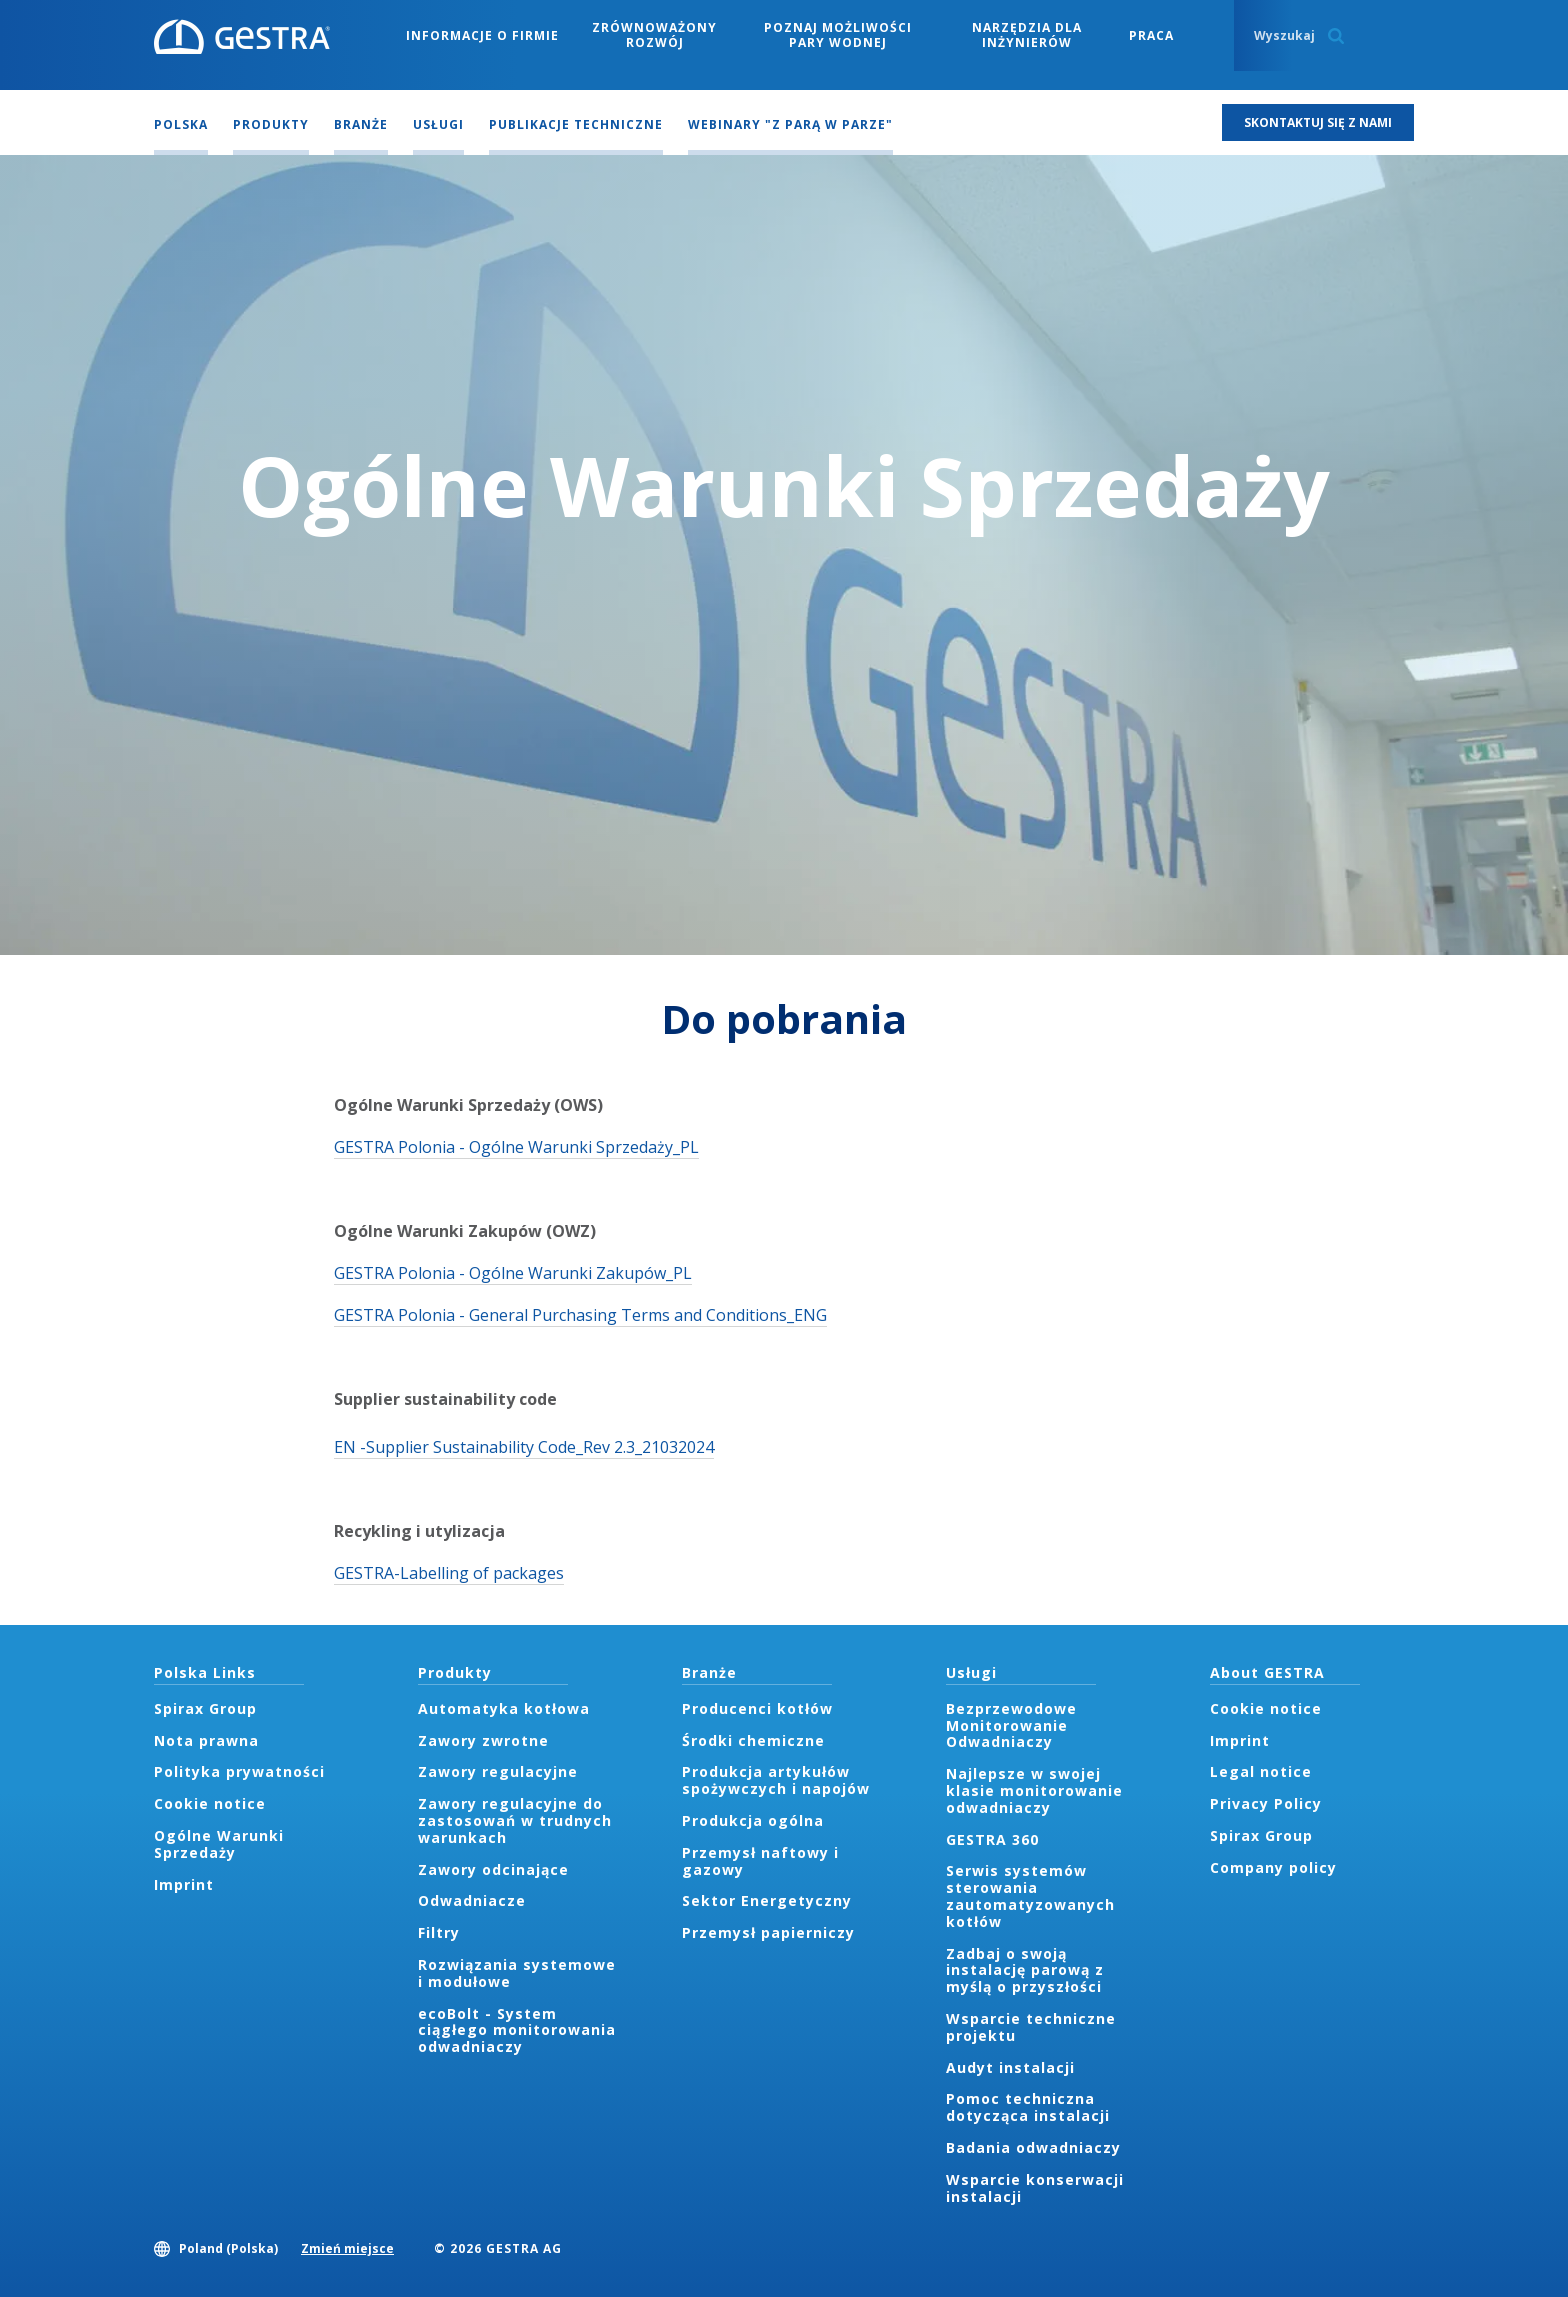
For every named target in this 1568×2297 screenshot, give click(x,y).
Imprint (184, 1884)
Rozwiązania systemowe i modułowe (517, 1973)
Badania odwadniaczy (1033, 2147)
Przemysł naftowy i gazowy (760, 1861)
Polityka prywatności (239, 1771)
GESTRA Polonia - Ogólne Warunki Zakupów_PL (513, 1273)
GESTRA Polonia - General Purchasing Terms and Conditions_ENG (580, 1315)
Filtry (439, 1932)
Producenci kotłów (757, 1708)
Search (1336, 36)
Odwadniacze (472, 1900)
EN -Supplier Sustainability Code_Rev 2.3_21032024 (524, 1447)
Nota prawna (206, 1740)
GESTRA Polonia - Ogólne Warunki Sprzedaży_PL (516, 1147)
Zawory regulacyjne (498, 1771)
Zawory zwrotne (483, 1740)
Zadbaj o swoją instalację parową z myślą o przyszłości (1025, 1970)
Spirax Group (205, 1708)
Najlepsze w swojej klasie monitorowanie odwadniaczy (1034, 1790)
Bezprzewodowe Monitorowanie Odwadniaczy (1011, 1725)
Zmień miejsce (347, 2248)
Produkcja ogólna (753, 1820)
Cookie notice (210, 1803)
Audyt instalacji (1010, 2067)
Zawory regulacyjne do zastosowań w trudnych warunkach (515, 1820)
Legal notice (1261, 1771)
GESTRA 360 (992, 1839)
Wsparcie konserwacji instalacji (1035, 2188)
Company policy (1273, 1867)
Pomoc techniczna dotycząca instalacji (1028, 2107)
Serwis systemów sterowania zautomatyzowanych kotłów (1030, 1895)
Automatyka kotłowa (504, 1708)
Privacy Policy (1266, 1803)
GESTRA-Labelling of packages (449, 1573)
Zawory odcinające (493, 1869)
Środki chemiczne (753, 1740)
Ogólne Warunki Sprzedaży (219, 1844)
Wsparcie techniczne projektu (1031, 2027)
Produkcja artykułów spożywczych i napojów (776, 1780)
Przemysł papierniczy (768, 1932)
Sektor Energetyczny (767, 1900)
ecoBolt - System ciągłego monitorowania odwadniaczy (517, 2030)
